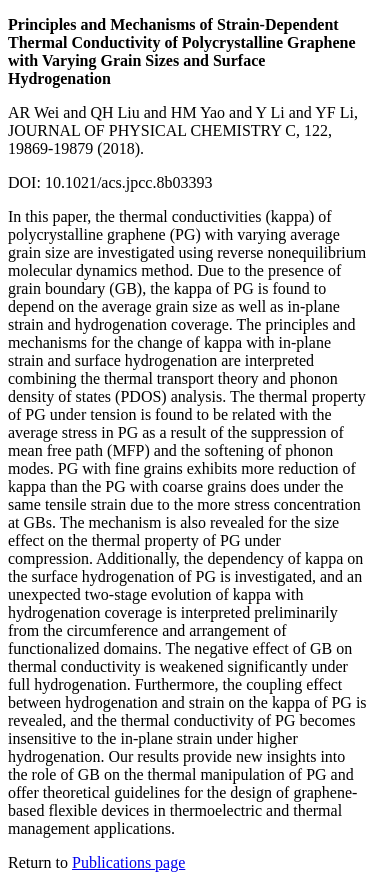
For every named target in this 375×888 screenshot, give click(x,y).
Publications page (128, 862)
